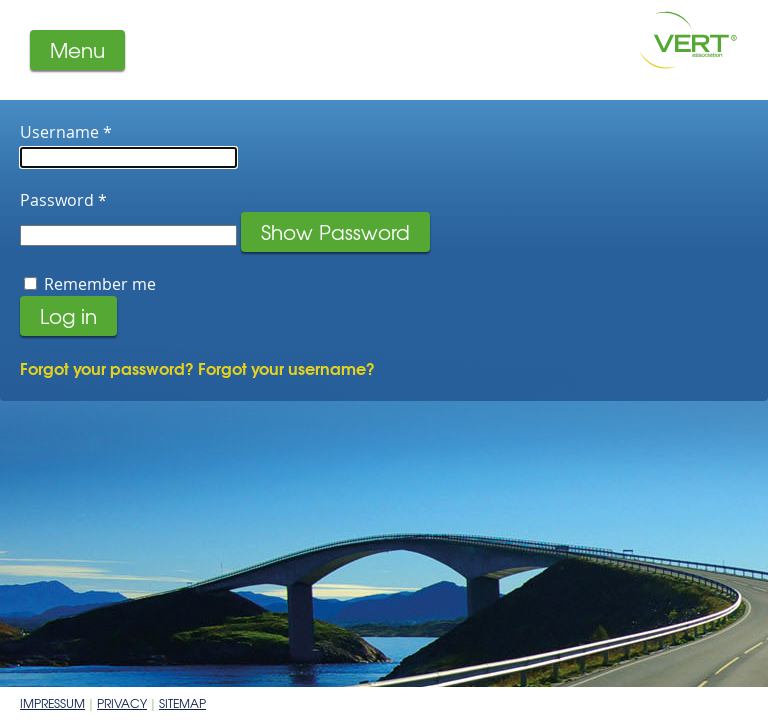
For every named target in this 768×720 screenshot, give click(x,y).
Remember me (100, 284)
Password (63, 200)
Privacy (122, 703)
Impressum (52, 703)
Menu (77, 49)
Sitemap (182, 703)
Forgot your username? (286, 367)
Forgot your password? (109, 367)
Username (66, 132)
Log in (68, 315)
